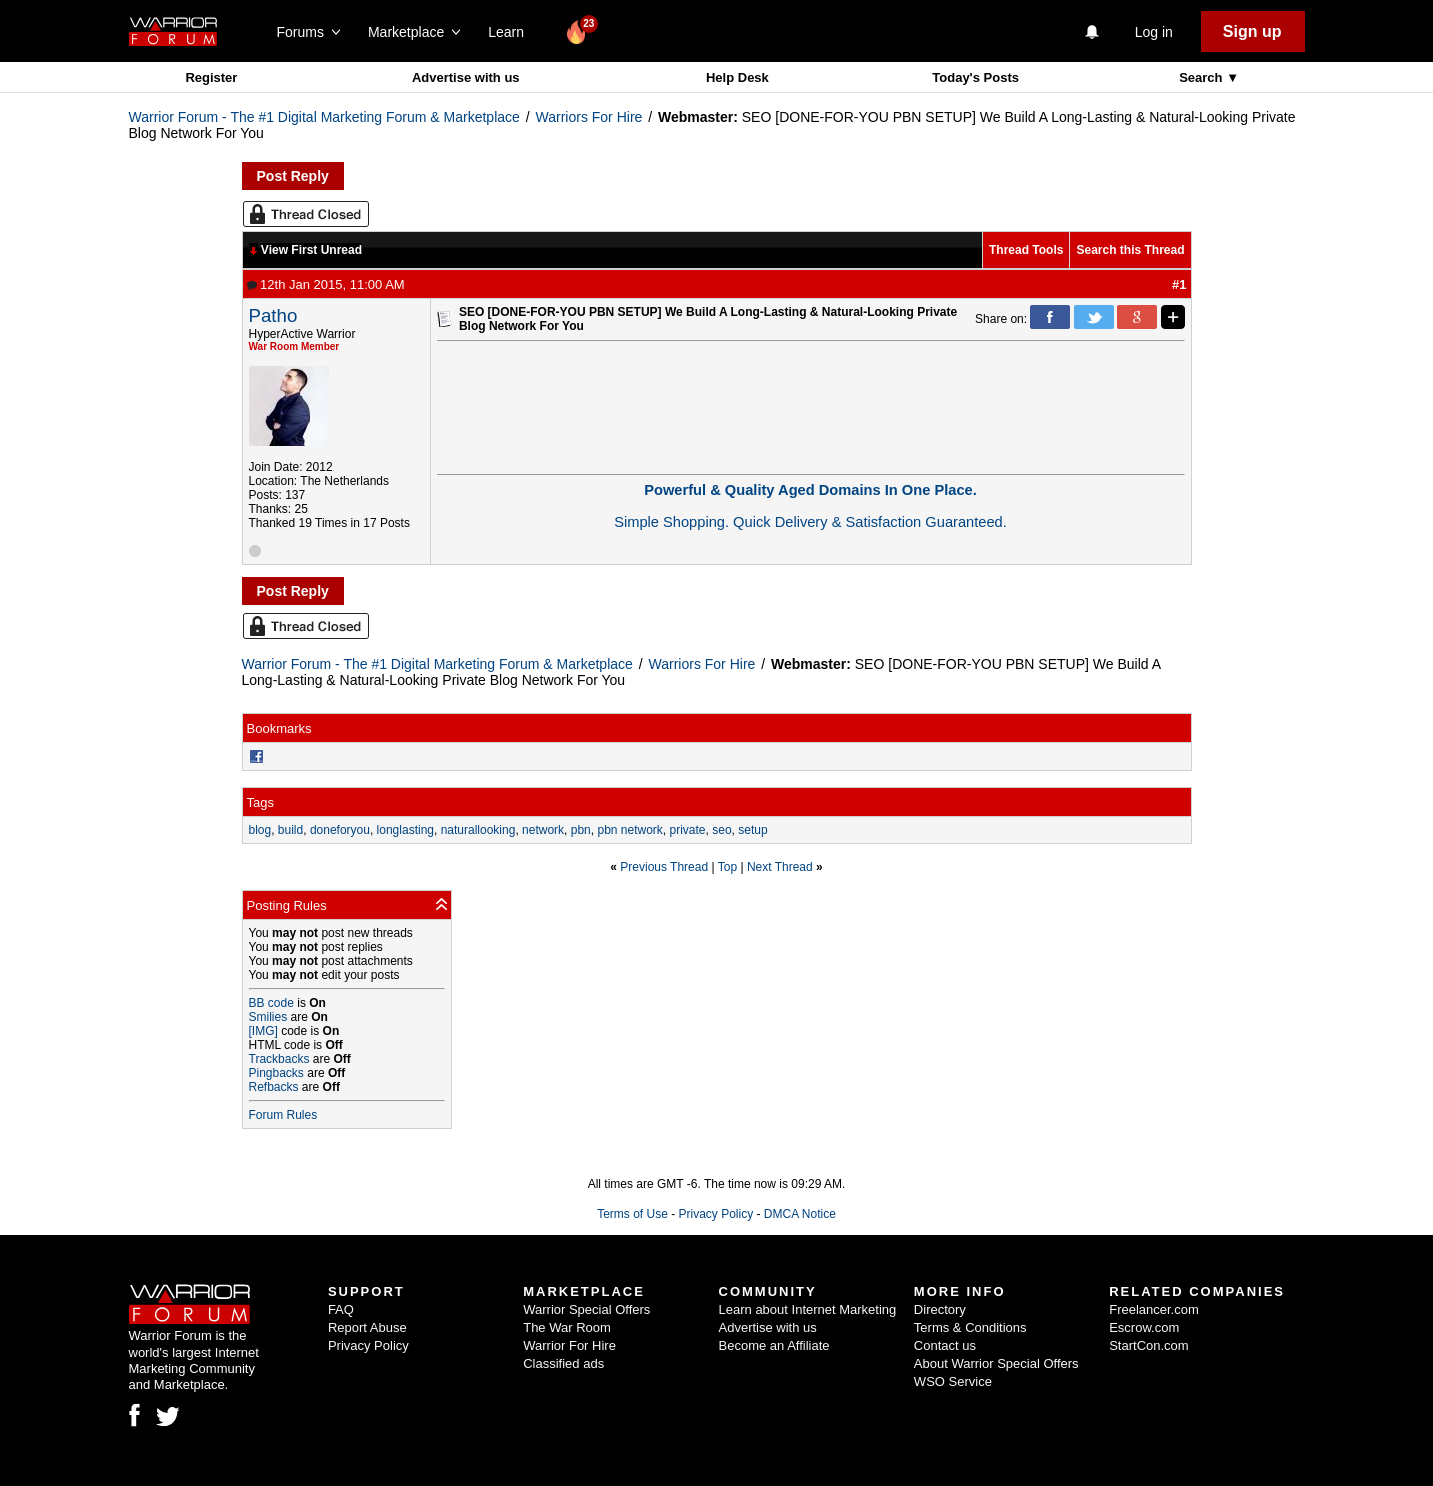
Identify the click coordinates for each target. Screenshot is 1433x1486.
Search (1202, 77)
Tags (260, 802)
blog (260, 830)
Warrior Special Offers (586, 1309)
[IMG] (263, 1031)
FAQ (341, 1309)
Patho (273, 315)
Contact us (945, 1345)
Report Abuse (367, 1327)
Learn (511, 32)
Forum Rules (283, 1115)
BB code (271, 1003)
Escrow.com (1144, 1327)
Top (727, 867)
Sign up (1252, 31)
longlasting (405, 830)
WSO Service (953, 1381)
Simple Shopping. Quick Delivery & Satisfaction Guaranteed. (810, 522)
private (688, 830)
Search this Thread (1130, 250)
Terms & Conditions (970, 1327)
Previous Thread (664, 867)
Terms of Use (632, 1214)
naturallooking (478, 830)
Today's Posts (975, 77)
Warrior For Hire (569, 1345)
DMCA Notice (800, 1214)
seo (721, 830)
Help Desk (737, 77)
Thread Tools (1026, 250)
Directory (940, 1309)
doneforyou (340, 830)
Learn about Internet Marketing (808, 1309)
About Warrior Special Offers (996, 1363)
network (543, 830)
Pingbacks (276, 1073)
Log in (1154, 32)
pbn (581, 830)
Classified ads (563, 1363)
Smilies (268, 1017)
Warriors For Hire (589, 117)
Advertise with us (466, 77)
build (290, 830)
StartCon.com (1148, 1345)
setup (752, 830)
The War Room (567, 1327)
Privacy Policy (715, 1214)
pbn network (629, 830)
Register (211, 77)
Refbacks (274, 1087)
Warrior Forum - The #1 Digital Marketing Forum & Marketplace (324, 117)
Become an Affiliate (774, 1345)
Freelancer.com (1154, 1309)
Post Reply (293, 176)
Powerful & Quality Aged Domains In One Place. (810, 490)
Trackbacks (279, 1059)
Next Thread (780, 867)
